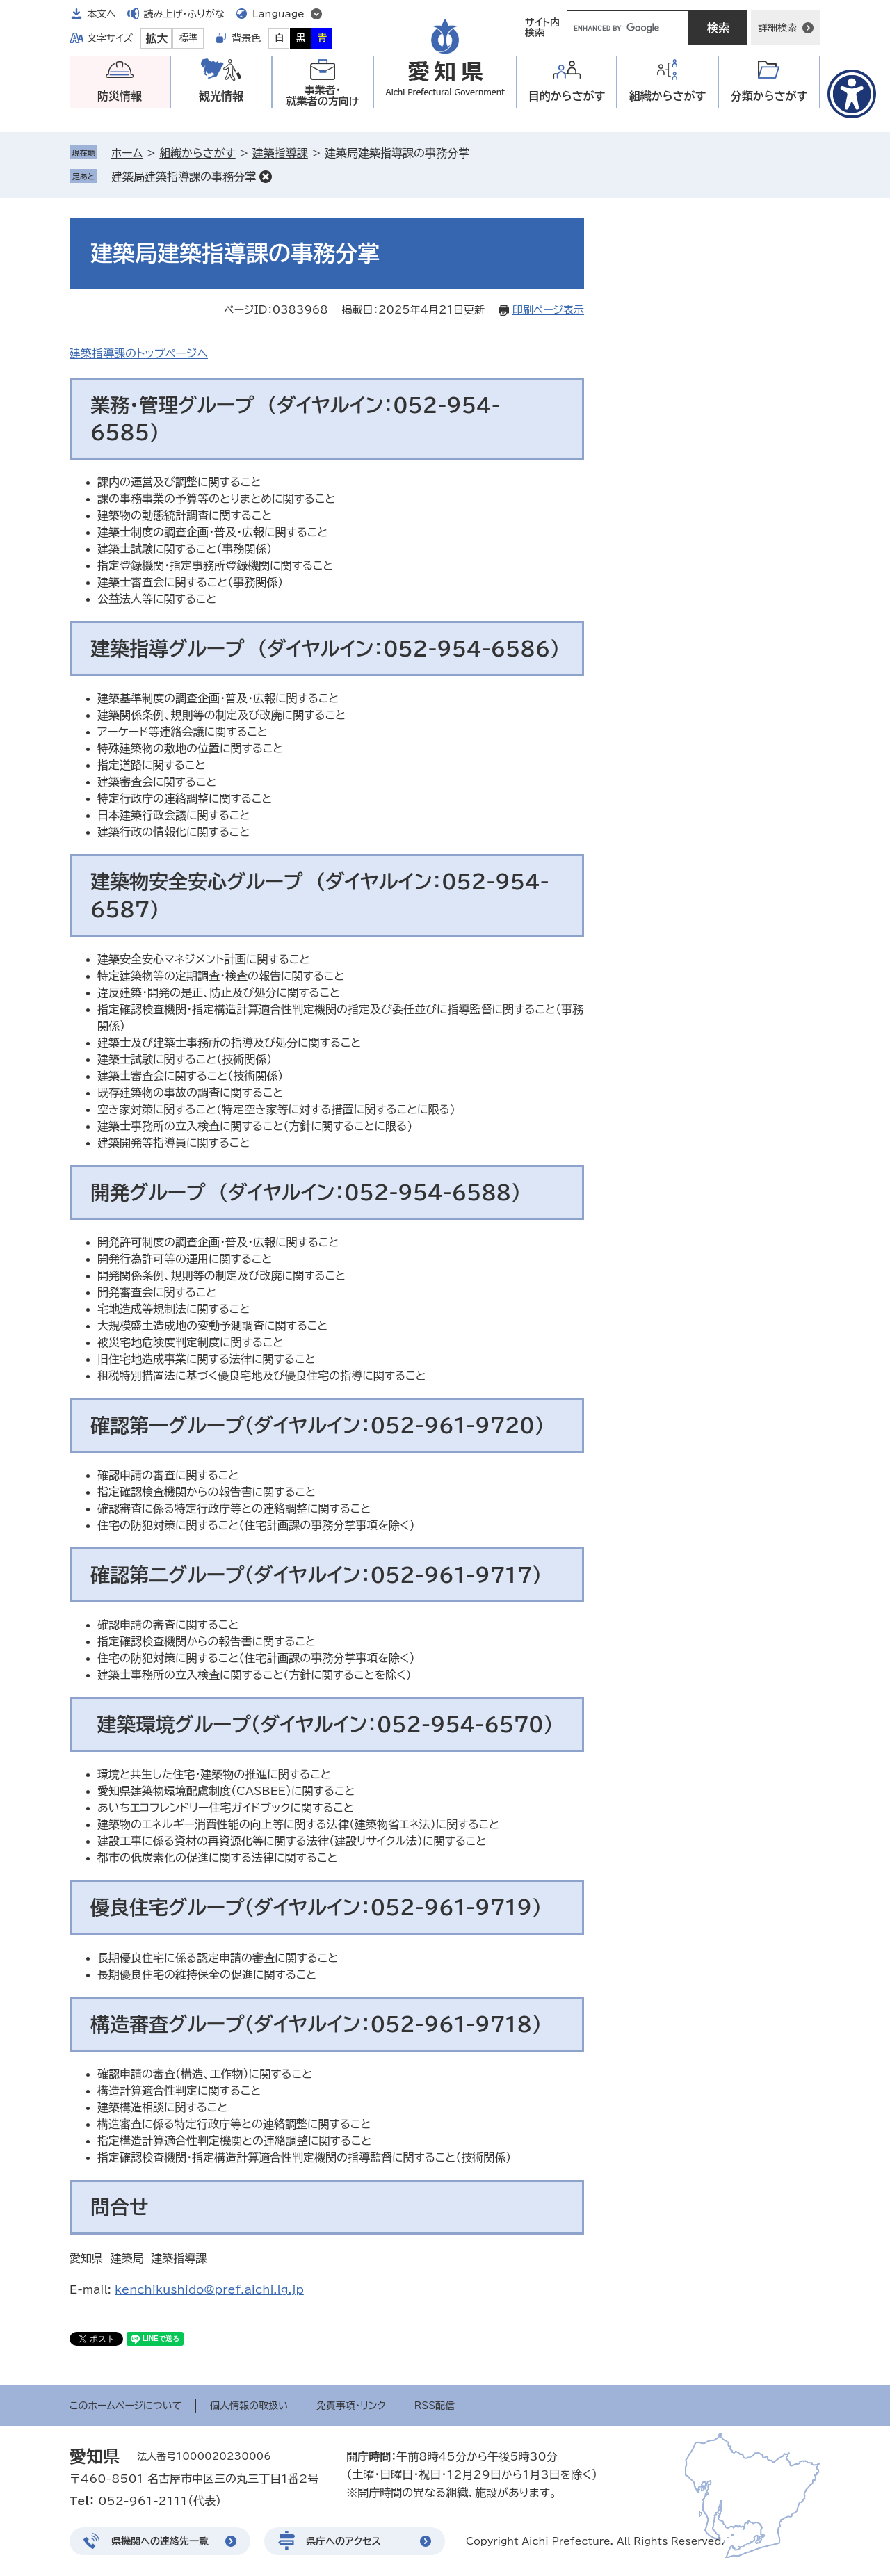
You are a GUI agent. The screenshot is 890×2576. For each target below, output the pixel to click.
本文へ (101, 14)
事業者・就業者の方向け (322, 95)
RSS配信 (434, 2405)
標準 (188, 37)
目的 (567, 96)
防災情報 (119, 96)
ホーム (127, 153)
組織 (667, 96)
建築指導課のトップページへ (139, 353)
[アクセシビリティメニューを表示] (851, 94)
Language (278, 14)
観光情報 (221, 96)
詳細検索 (777, 28)
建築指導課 (280, 153)
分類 (769, 96)
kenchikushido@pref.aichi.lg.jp (209, 2289)
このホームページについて (125, 2405)
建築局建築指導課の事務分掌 (183, 176)
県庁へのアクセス (343, 2541)
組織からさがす (197, 153)
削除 (265, 176)
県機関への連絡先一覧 (160, 2541)
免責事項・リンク (351, 2405)
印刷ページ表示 (548, 310)
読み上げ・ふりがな (184, 14)
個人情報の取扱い (249, 2405)
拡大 (156, 38)
